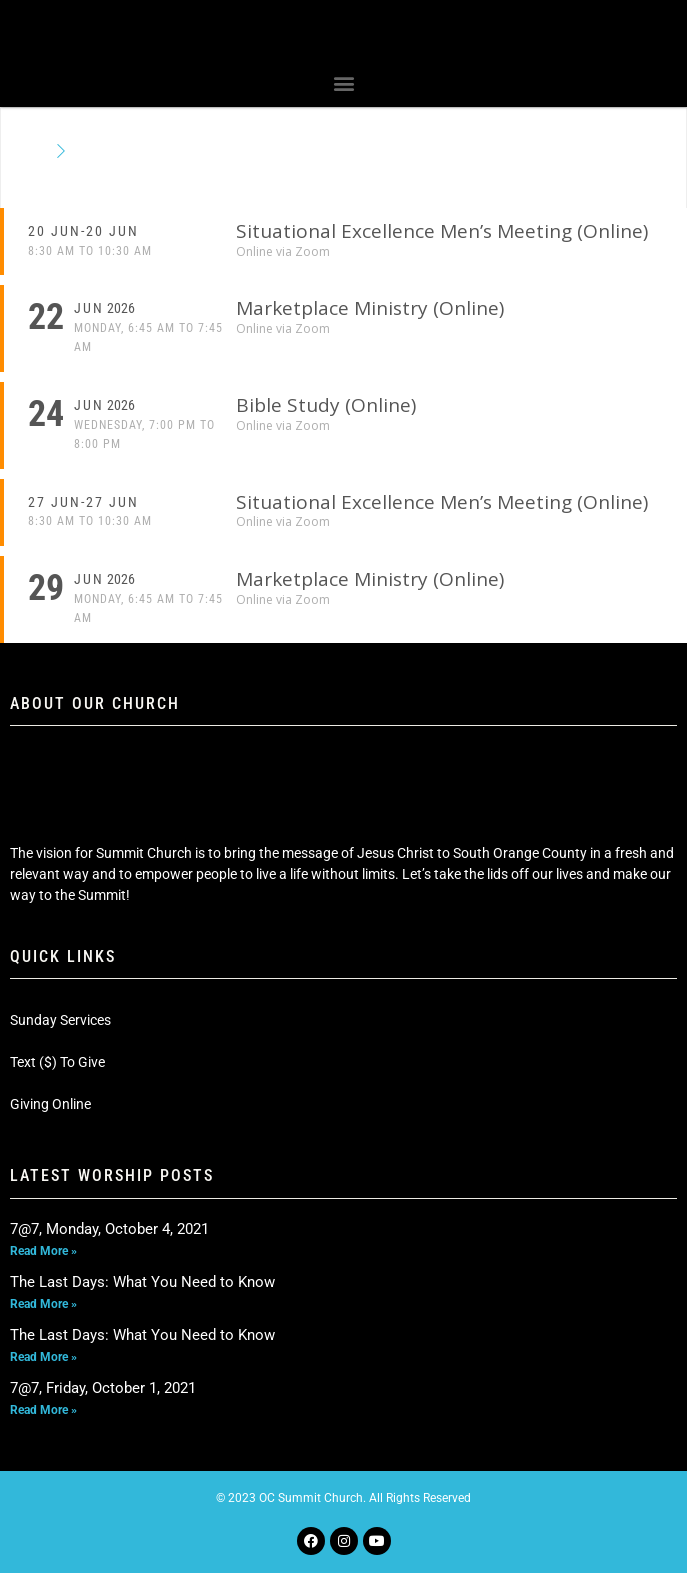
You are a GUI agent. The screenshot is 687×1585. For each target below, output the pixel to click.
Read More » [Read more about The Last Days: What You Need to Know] (43, 1316)
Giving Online (50, 1117)
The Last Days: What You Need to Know (142, 1294)
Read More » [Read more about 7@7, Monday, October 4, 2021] (43, 1263)
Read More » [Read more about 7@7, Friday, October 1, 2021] (43, 1422)
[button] (343, 95)
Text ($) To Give (57, 1075)
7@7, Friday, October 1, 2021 (103, 1400)
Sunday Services (60, 1033)
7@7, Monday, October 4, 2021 (109, 1241)
